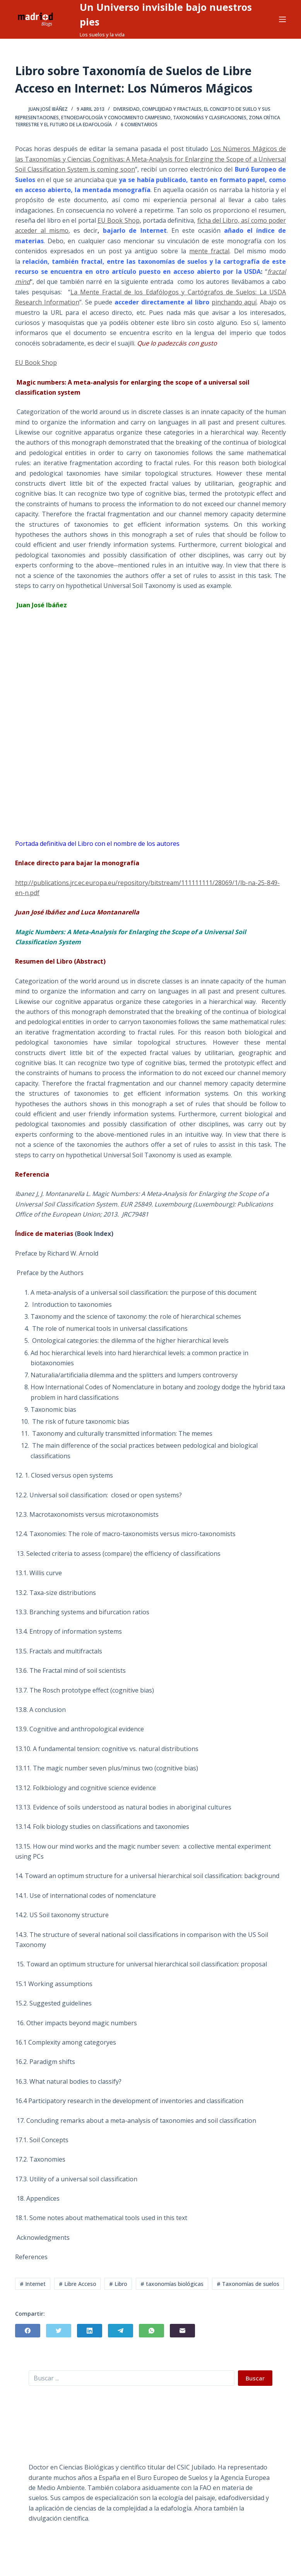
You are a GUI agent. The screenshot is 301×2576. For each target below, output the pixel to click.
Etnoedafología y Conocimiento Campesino (116, 117)
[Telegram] (120, 2330)
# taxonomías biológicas (172, 2283)
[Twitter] (58, 2330)
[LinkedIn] (89, 2330)
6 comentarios (139, 124)
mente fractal (209, 251)
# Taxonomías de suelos (248, 2283)
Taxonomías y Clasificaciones (209, 117)
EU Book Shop (118, 220)
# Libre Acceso (77, 2283)
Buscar (255, 2378)
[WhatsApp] (151, 2330)
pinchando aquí (234, 302)
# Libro (118, 2283)
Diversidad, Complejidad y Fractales (157, 109)
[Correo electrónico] (182, 2330)
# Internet (33, 2283)
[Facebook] (27, 2330)
